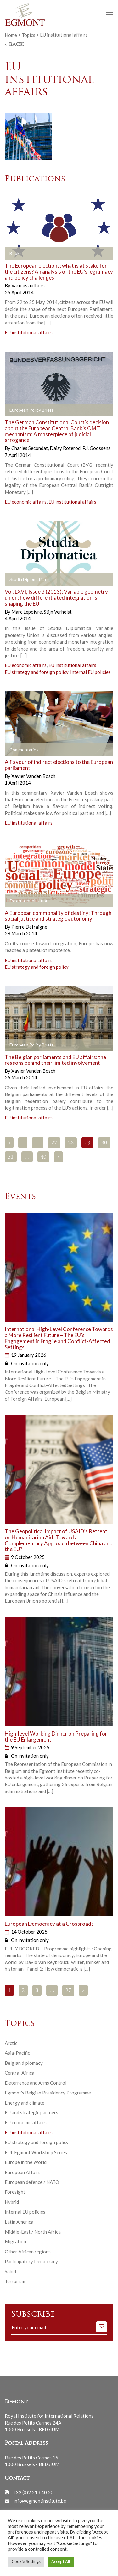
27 (54, 1143)
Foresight (15, 2192)
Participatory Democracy (31, 2261)
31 (11, 1157)
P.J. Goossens (96, 448)
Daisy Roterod (65, 448)
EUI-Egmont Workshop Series (36, 2152)
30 (104, 1143)
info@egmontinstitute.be (40, 2501)
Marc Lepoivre (27, 612)
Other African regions (28, 2251)
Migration (15, 2241)
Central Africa (19, 2073)
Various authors (28, 285)
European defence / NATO (32, 2182)
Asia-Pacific (17, 2053)
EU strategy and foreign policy (36, 672)
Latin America (19, 2222)
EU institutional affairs (29, 332)
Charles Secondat (30, 448)
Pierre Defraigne (29, 927)
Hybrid (12, 2202)
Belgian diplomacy (24, 2063)
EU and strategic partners (31, 2112)
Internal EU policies (90, 672)
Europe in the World (26, 2162)
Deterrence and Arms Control (35, 2083)
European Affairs (23, 2172)
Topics (28, 35)
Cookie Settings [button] (26, 2561)
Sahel (10, 2271)
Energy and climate (24, 2103)
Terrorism (15, 2281)
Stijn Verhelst (58, 612)
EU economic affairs (26, 502)
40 (43, 1157)
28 (71, 1143)
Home (11, 35)
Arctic (11, 2043)
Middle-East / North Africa (33, 2231)
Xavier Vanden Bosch (33, 776)
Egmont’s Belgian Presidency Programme (48, 2092)
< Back (14, 44)
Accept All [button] (60, 2561)
